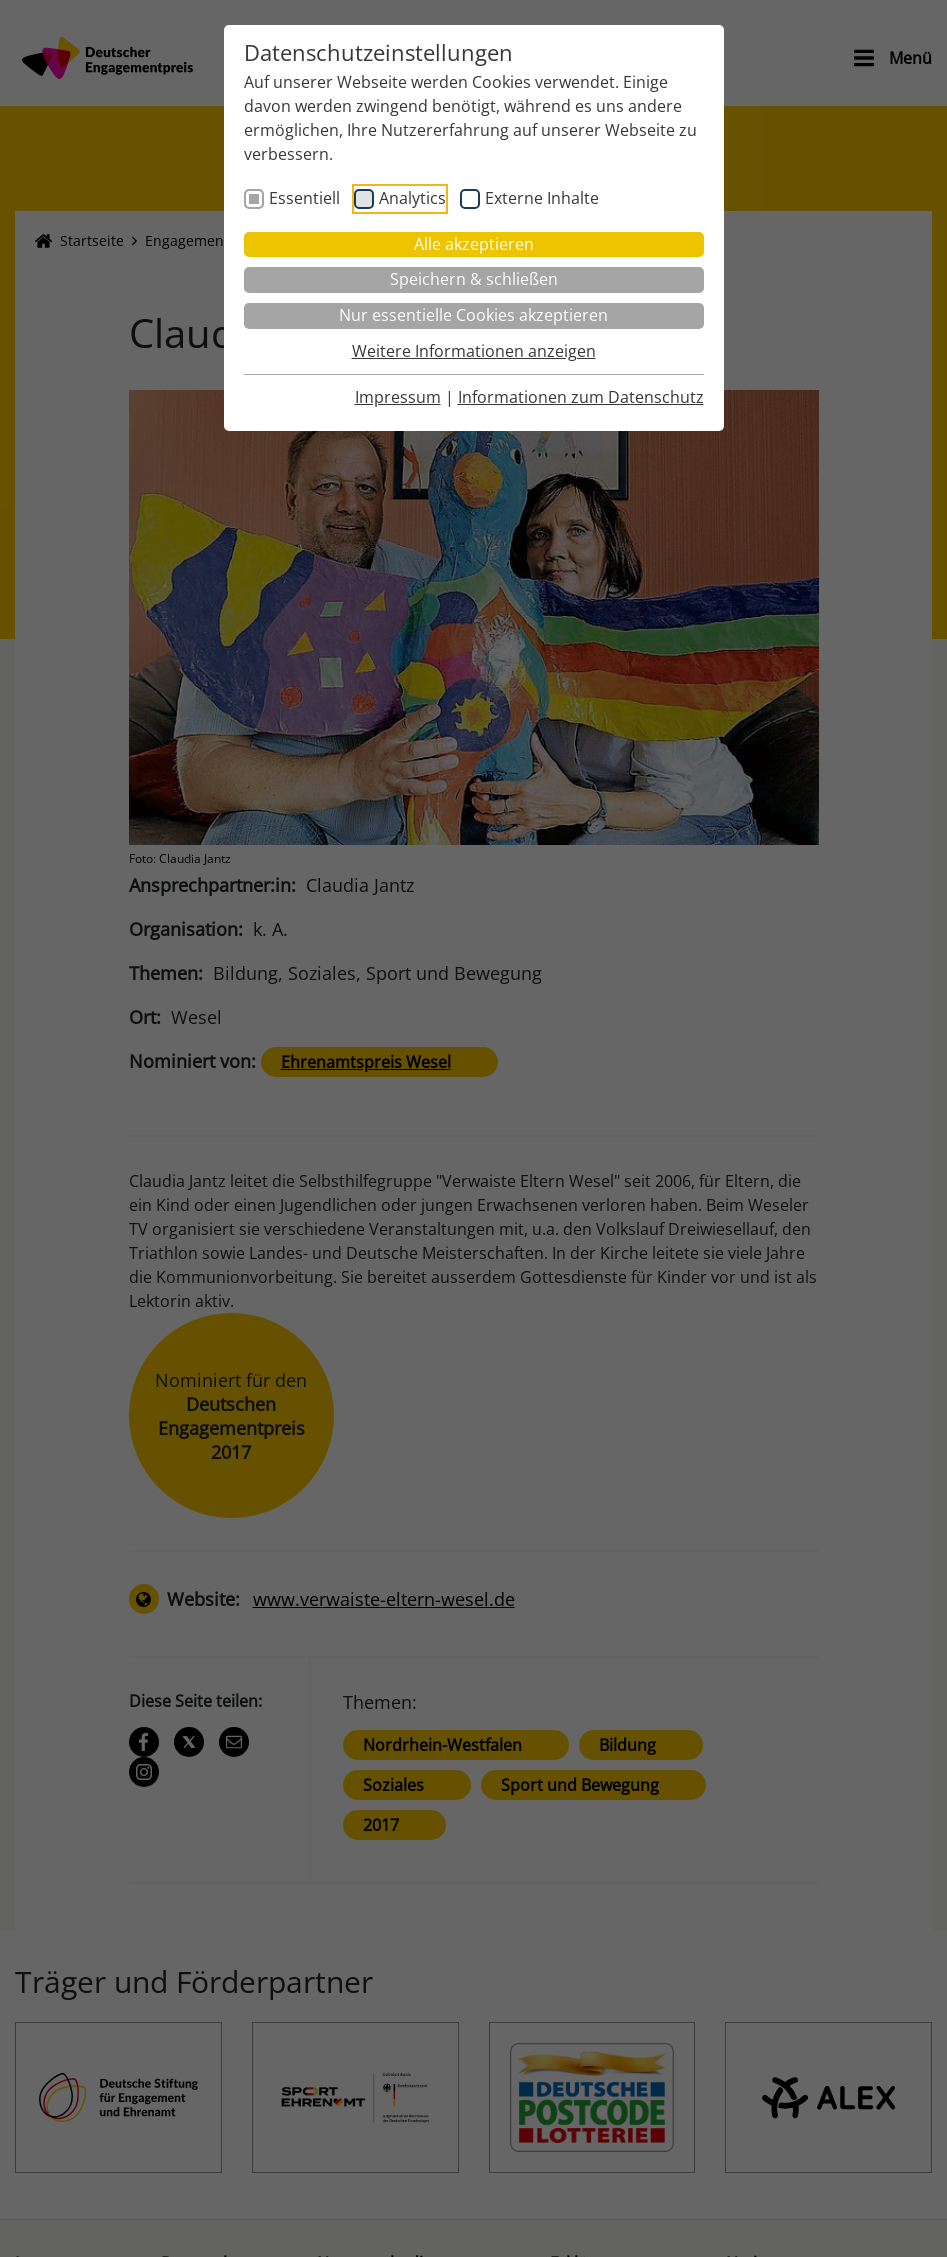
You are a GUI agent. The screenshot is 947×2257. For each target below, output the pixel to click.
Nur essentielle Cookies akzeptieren (473, 315)
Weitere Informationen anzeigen (474, 351)
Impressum (398, 397)
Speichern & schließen (474, 279)
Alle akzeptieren (474, 244)
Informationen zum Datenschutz (581, 397)
